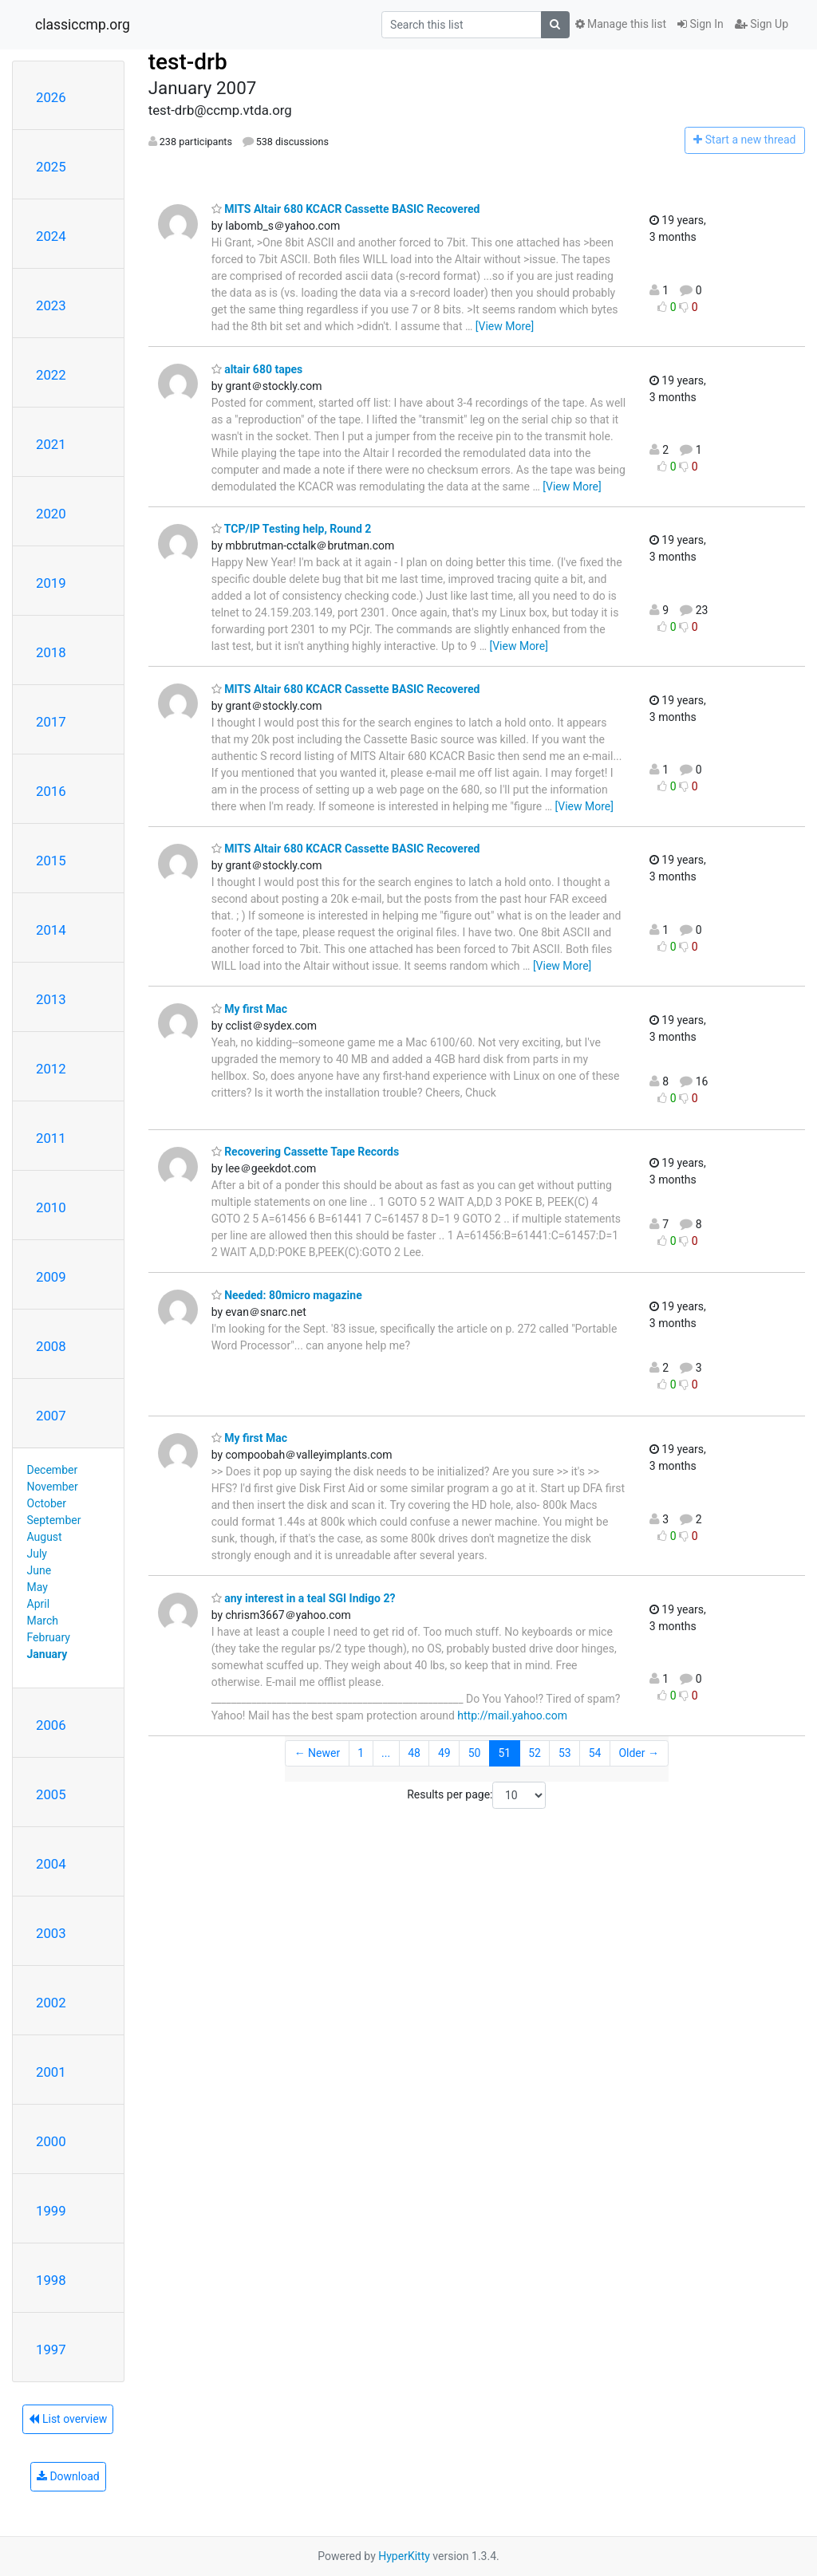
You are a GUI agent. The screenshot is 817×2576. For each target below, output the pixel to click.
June (39, 1570)
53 (564, 1753)
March (43, 1620)
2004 (51, 1864)
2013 (51, 999)
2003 (51, 1933)
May (37, 1587)
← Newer (317, 1753)
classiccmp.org (82, 25)
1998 (51, 2280)
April (38, 1603)
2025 (51, 167)
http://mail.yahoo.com (512, 1715)
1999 (51, 2211)
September (54, 1520)
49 (444, 1753)
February (48, 1637)
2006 (51, 1725)
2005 (51, 1794)
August (44, 1536)
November (52, 1486)
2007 (51, 1416)
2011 (51, 1138)
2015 (51, 861)
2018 (51, 652)
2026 (51, 97)
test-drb (187, 62)
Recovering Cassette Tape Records (305, 1151)
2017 (51, 722)
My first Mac (249, 1008)
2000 (51, 2141)
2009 (51, 1277)
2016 (51, 791)
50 (474, 1753)
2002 (51, 2003)
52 (534, 1753)
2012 (51, 1069)
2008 (51, 1346)
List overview (68, 2419)
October (46, 1503)
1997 (51, 2349)
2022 (51, 375)
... (385, 1753)
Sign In (700, 24)
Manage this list (620, 24)
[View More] (505, 326)
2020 (51, 514)
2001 (51, 2072)
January (47, 1654)
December (52, 1469)
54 (595, 1753)
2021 (51, 444)
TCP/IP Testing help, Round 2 (291, 528)
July (37, 1553)
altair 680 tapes (257, 369)
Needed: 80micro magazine (286, 1295)
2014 (51, 930)
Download (68, 2476)
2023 (51, 305)
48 (414, 1753)
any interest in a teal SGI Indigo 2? (303, 1598)
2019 (51, 583)
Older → (638, 1753)
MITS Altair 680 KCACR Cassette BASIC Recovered (345, 209)
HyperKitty (404, 2556)
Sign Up (761, 24)
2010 (51, 1207)
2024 (51, 236)
